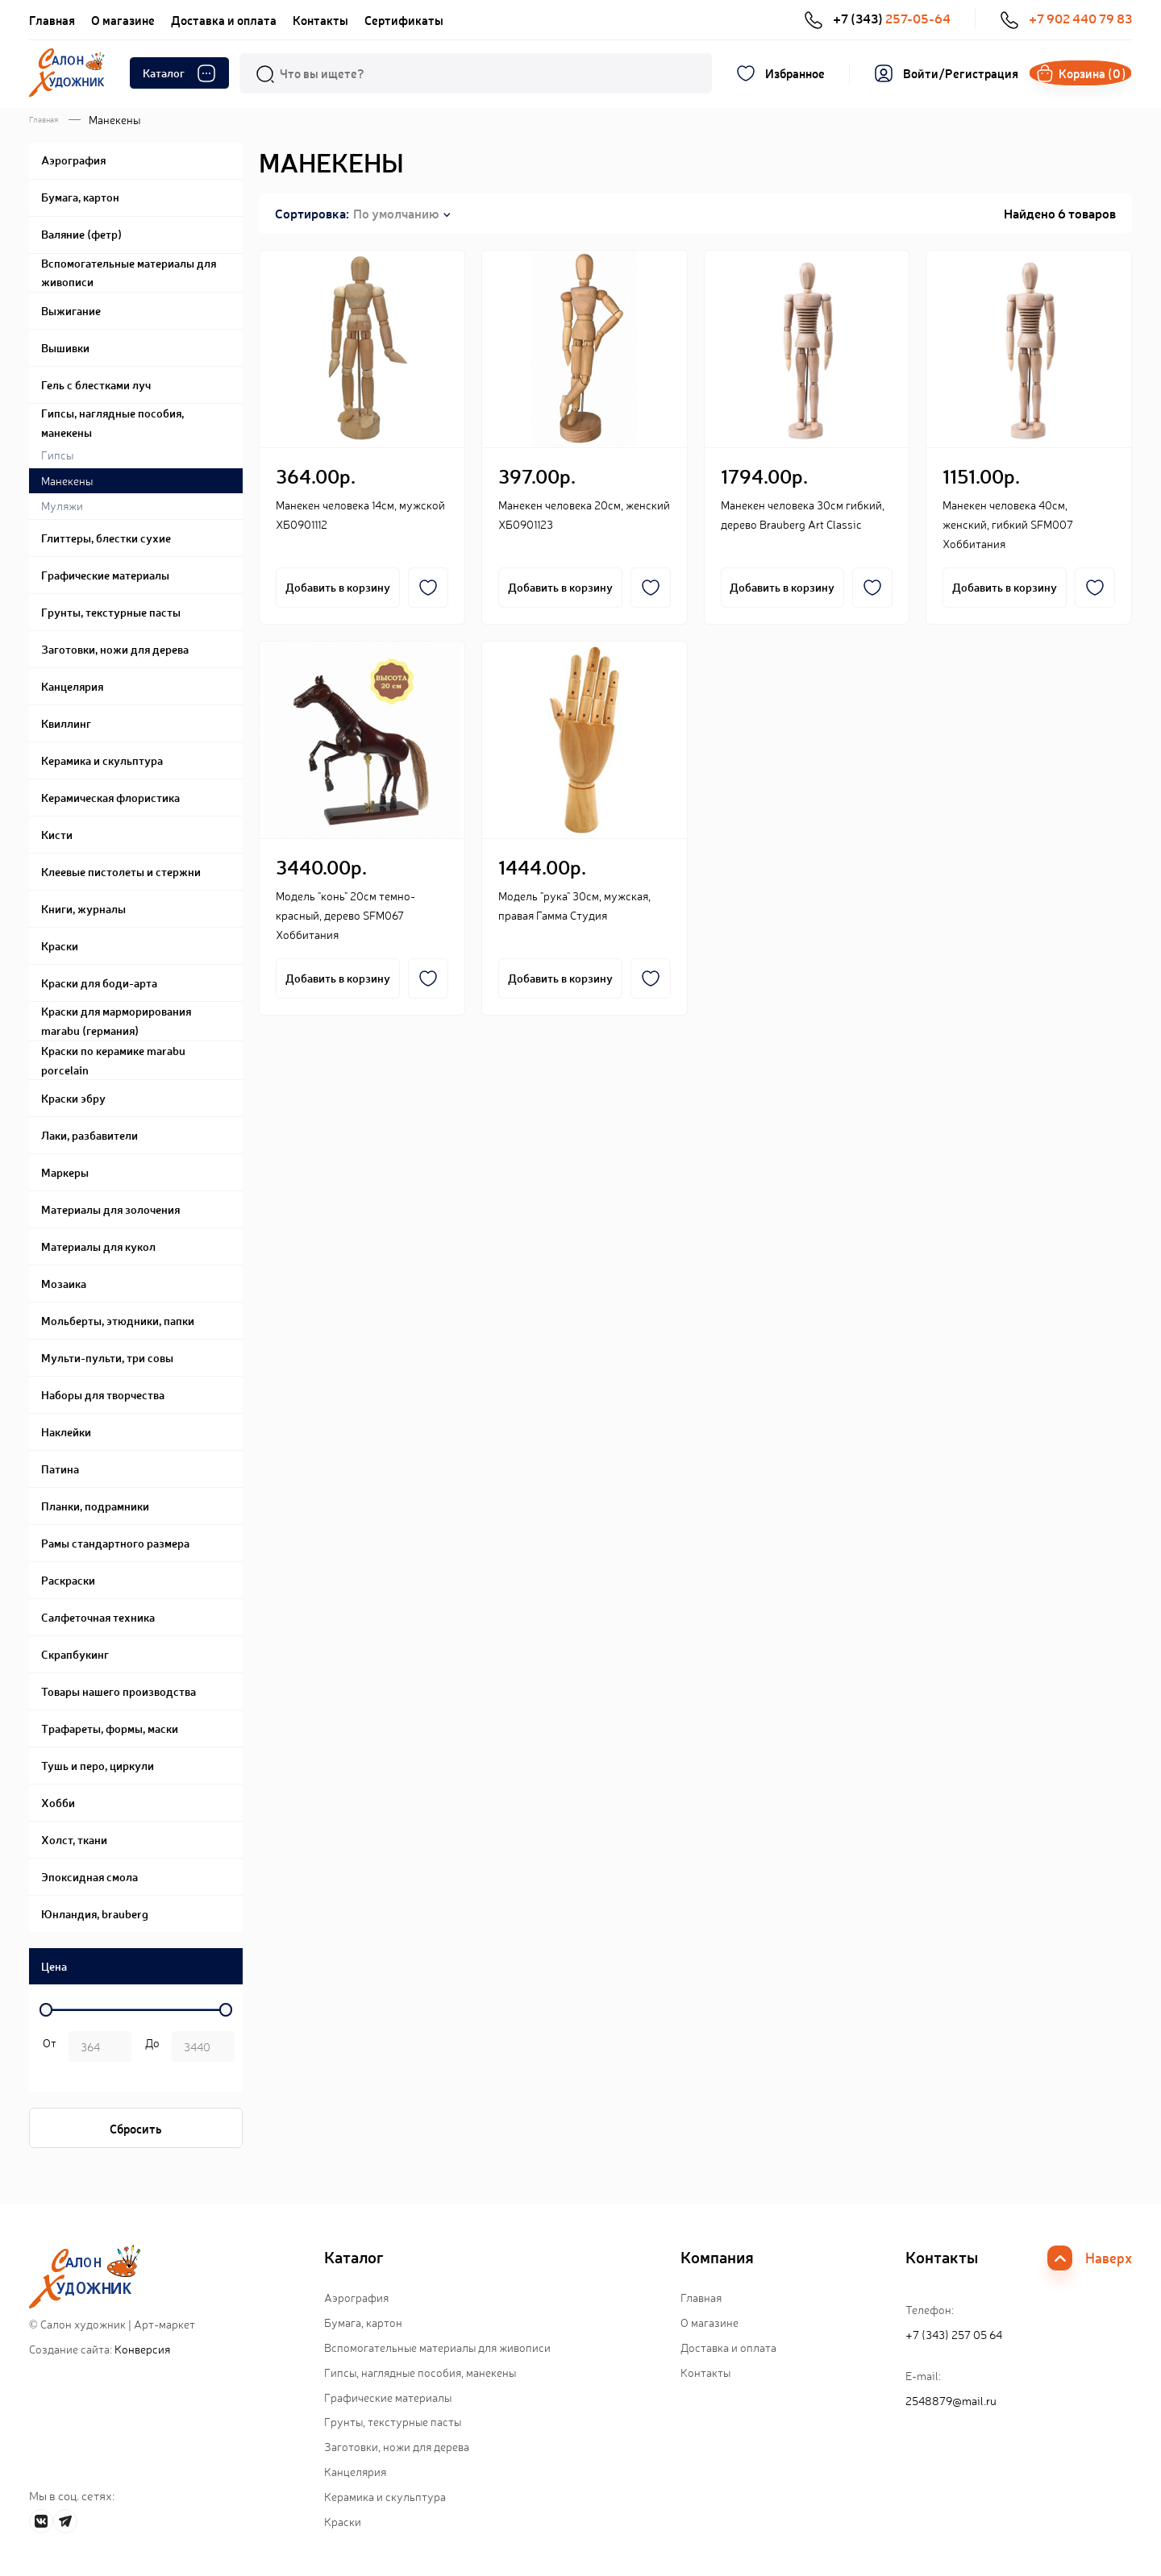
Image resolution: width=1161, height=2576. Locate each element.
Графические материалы (388, 2398)
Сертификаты (403, 19)
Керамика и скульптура (385, 2498)
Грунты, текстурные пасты (392, 2423)
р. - (46, 2050)
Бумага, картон (363, 2324)
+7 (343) (885, 19)
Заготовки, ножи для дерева (396, 2448)
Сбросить (136, 2130)
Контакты (320, 19)
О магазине (123, 19)
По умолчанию (396, 215)
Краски (342, 2523)
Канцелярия (355, 2473)
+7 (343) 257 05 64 (953, 2336)
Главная (52, 19)
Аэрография (356, 2299)
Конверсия (142, 2351)
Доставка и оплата (224, 19)
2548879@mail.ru (951, 2402)
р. (149, 2050)
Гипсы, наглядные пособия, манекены (420, 2374)
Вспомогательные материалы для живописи (437, 2349)
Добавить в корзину (337, 588)
